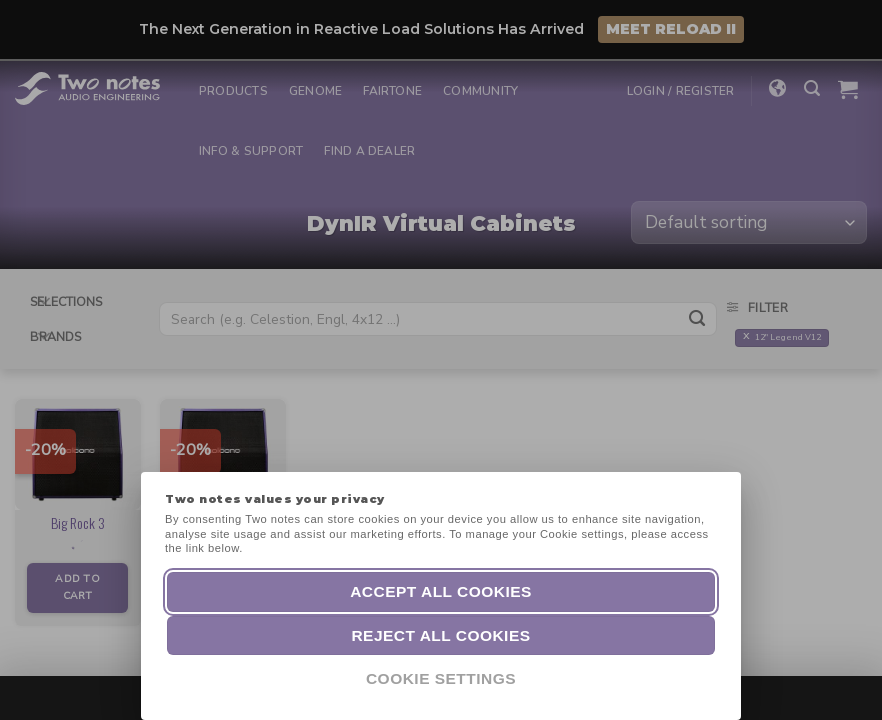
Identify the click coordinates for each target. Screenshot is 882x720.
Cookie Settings (441, 678)
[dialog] (844, 680)
